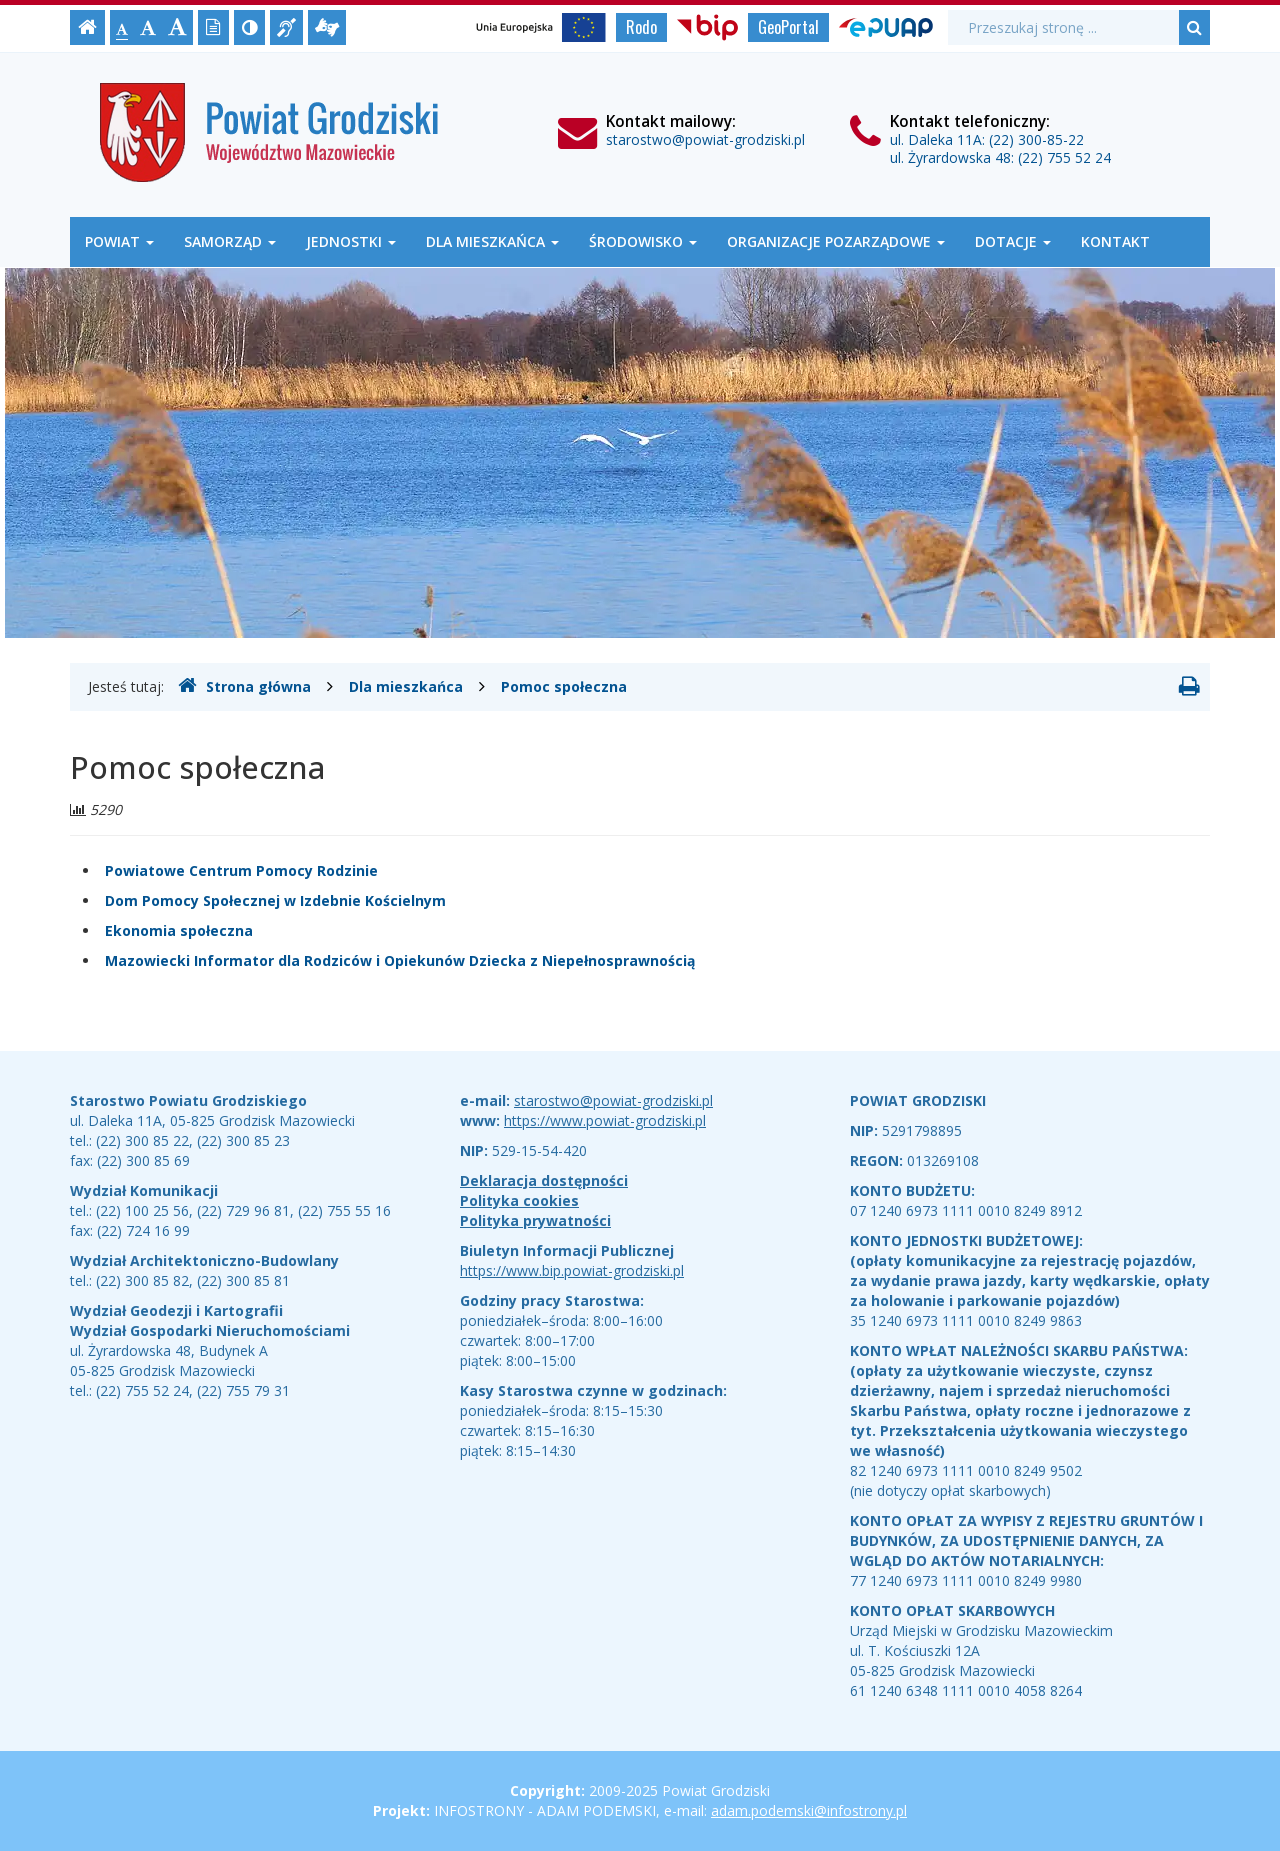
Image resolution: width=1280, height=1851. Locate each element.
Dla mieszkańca (492, 241)
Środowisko (643, 241)
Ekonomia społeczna (179, 930)
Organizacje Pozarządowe (836, 241)
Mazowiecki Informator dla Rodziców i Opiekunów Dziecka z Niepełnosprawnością (400, 960)
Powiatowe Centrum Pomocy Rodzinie (241, 870)
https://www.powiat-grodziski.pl (605, 1120)
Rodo (641, 27)
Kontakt (1115, 241)
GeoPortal (788, 27)
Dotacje (1013, 241)
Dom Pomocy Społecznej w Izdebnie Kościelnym (275, 900)
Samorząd (230, 241)
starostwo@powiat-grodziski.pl (705, 139)
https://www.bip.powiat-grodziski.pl (572, 1270)
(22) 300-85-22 (1036, 139)
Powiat (119, 241)
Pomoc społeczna (564, 686)
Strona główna (244, 686)
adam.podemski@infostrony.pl (809, 1810)
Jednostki (351, 241)
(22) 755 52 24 (1064, 157)
